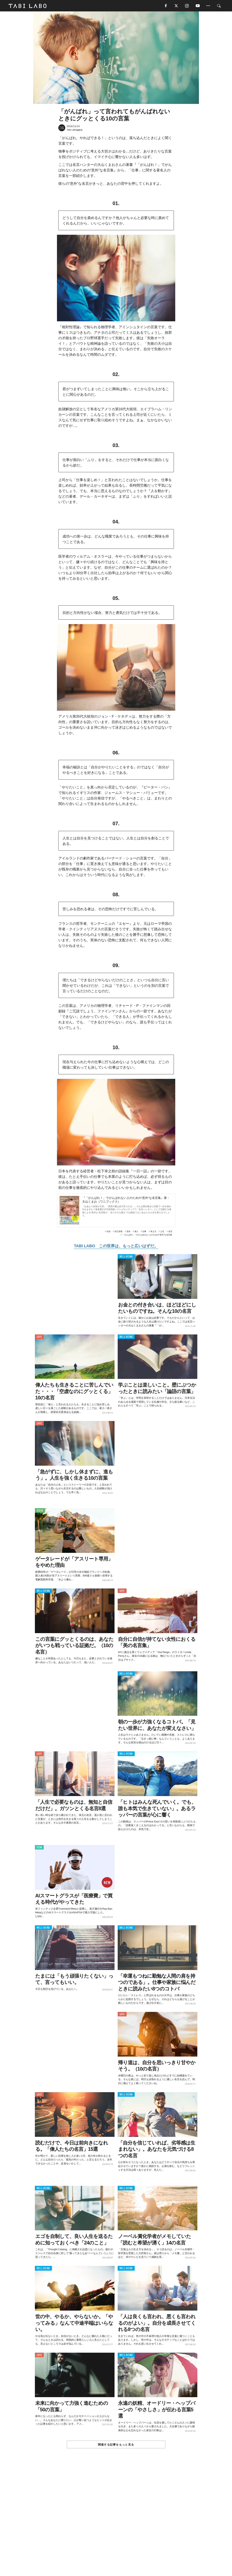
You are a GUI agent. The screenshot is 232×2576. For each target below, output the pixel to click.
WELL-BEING (126, 1257)
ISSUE (40, 1511)
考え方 (153, 1232)
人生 (162, 1232)
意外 (128, 1232)
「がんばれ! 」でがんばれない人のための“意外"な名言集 (147, 1235)
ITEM (39, 1848)
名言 (170, 1232)
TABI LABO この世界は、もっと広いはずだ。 (116, 1246)
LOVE (39, 1337)
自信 (109, 1232)
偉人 (136, 1232)
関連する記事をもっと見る (116, 2445)
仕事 (144, 1232)
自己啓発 (118, 1232)
